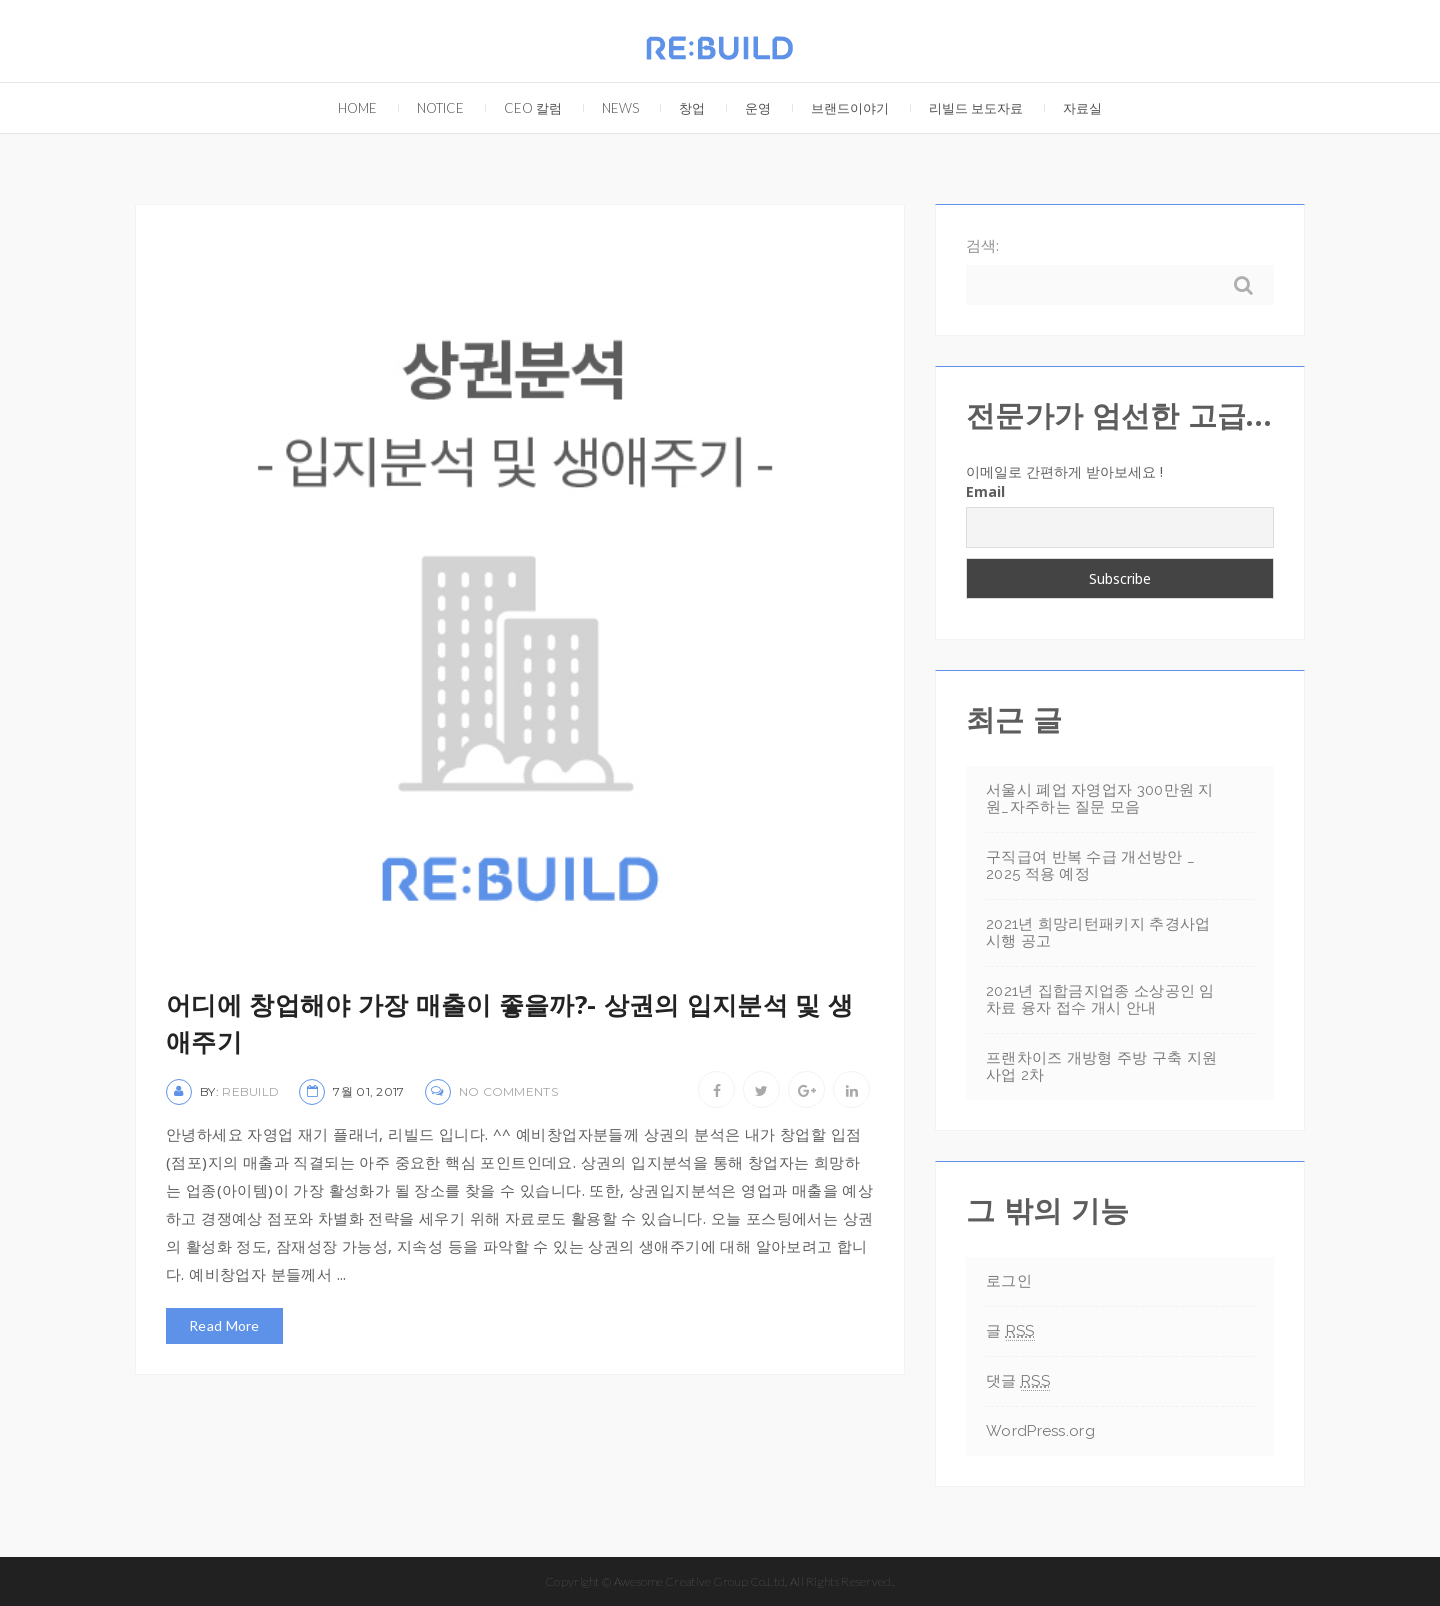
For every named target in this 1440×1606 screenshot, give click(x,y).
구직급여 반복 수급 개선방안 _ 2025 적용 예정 (1090, 865)
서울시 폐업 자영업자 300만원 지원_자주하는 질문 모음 (1100, 798)
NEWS (610, 99)
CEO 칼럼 (523, 99)
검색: (982, 245)
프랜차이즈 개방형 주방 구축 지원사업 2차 (1101, 1066)
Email (985, 491)
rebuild (250, 1091)
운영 (748, 99)
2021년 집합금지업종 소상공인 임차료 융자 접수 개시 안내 (1100, 999)
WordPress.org (1040, 1431)
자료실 (1072, 99)
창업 (682, 99)
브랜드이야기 (840, 99)
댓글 (1018, 1381)
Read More (224, 1325)
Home (347, 99)
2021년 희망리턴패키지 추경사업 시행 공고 (1098, 932)
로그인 (1009, 1281)
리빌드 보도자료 (966, 99)
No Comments (508, 1091)
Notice (430, 99)
